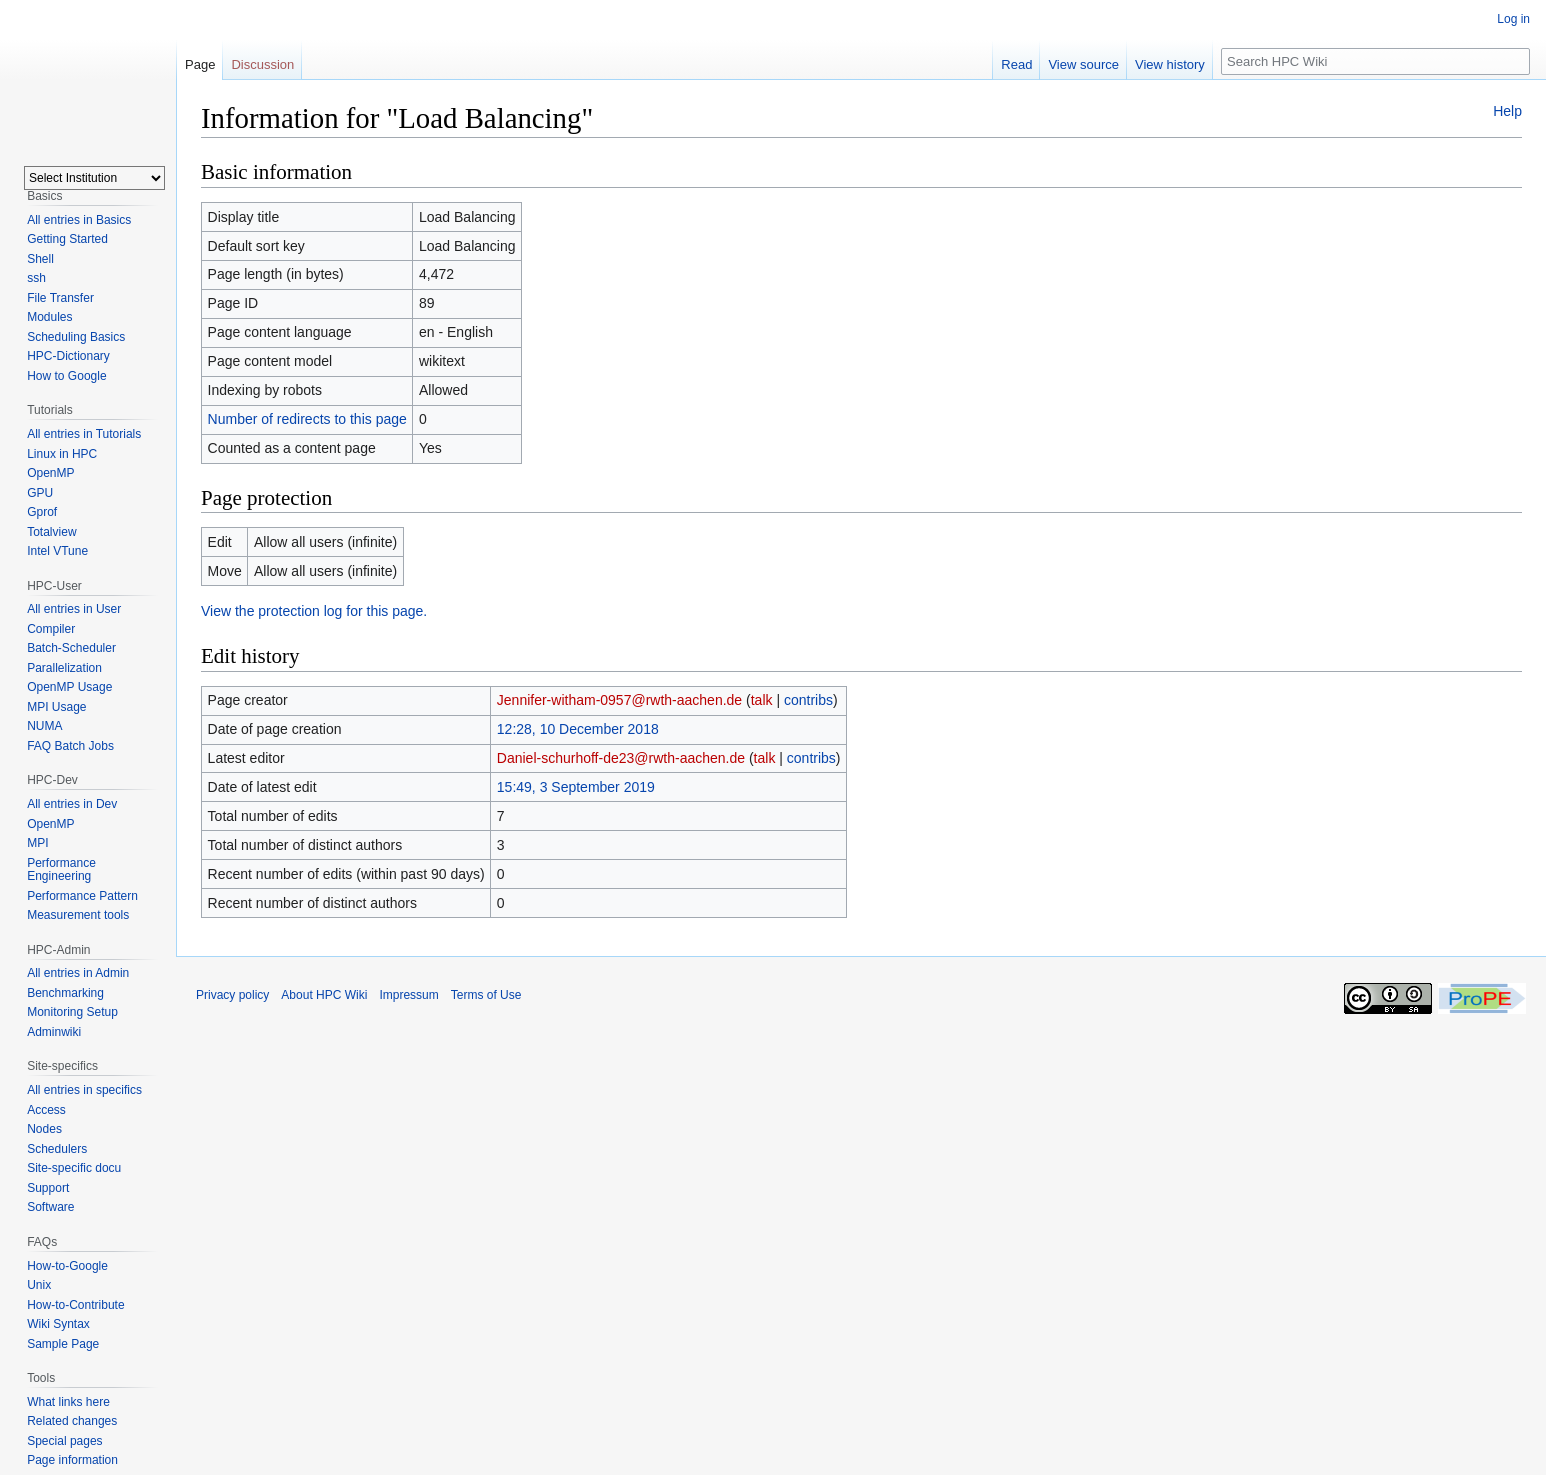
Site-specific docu (74, 1168)
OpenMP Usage (69, 687)
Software (50, 1207)
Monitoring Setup (72, 1012)
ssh (36, 278)
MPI (37, 843)
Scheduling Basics (76, 337)
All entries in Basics (79, 220)
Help (1507, 111)
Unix (39, 1285)
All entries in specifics (84, 1090)
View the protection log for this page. (314, 611)
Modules (49, 317)
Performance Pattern (82, 896)
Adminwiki (54, 1032)
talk (762, 700)
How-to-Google (67, 1266)
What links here (68, 1402)
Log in (1513, 19)
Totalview (51, 532)
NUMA (44, 726)
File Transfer (60, 298)
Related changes (72, 1421)
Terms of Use (486, 995)
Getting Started (67, 239)
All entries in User (74, 609)
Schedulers (57, 1149)
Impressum (408, 995)
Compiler (51, 629)
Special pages (64, 1441)
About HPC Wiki (324, 995)
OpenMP (50, 473)
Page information (72, 1460)
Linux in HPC (62, 454)
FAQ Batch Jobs (70, 746)
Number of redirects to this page (307, 419)
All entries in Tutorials (84, 434)
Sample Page (63, 1344)
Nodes (44, 1129)
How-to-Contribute (75, 1305)
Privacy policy (232, 995)
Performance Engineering (61, 870)
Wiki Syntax (58, 1324)
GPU (40, 493)
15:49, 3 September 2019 (576, 787)
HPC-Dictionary (68, 356)
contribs (808, 700)
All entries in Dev (72, 804)
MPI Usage (56, 707)
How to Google (66, 376)
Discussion (262, 64)
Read (1016, 64)
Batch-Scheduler (71, 648)
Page (200, 64)
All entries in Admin (78, 973)
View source (1083, 64)
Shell (40, 259)
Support (48, 1188)
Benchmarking (65, 993)
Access (46, 1110)
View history (1170, 64)
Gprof (42, 512)
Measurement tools (78, 915)
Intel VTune (57, 551)
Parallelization (64, 668)
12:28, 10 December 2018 (578, 729)
